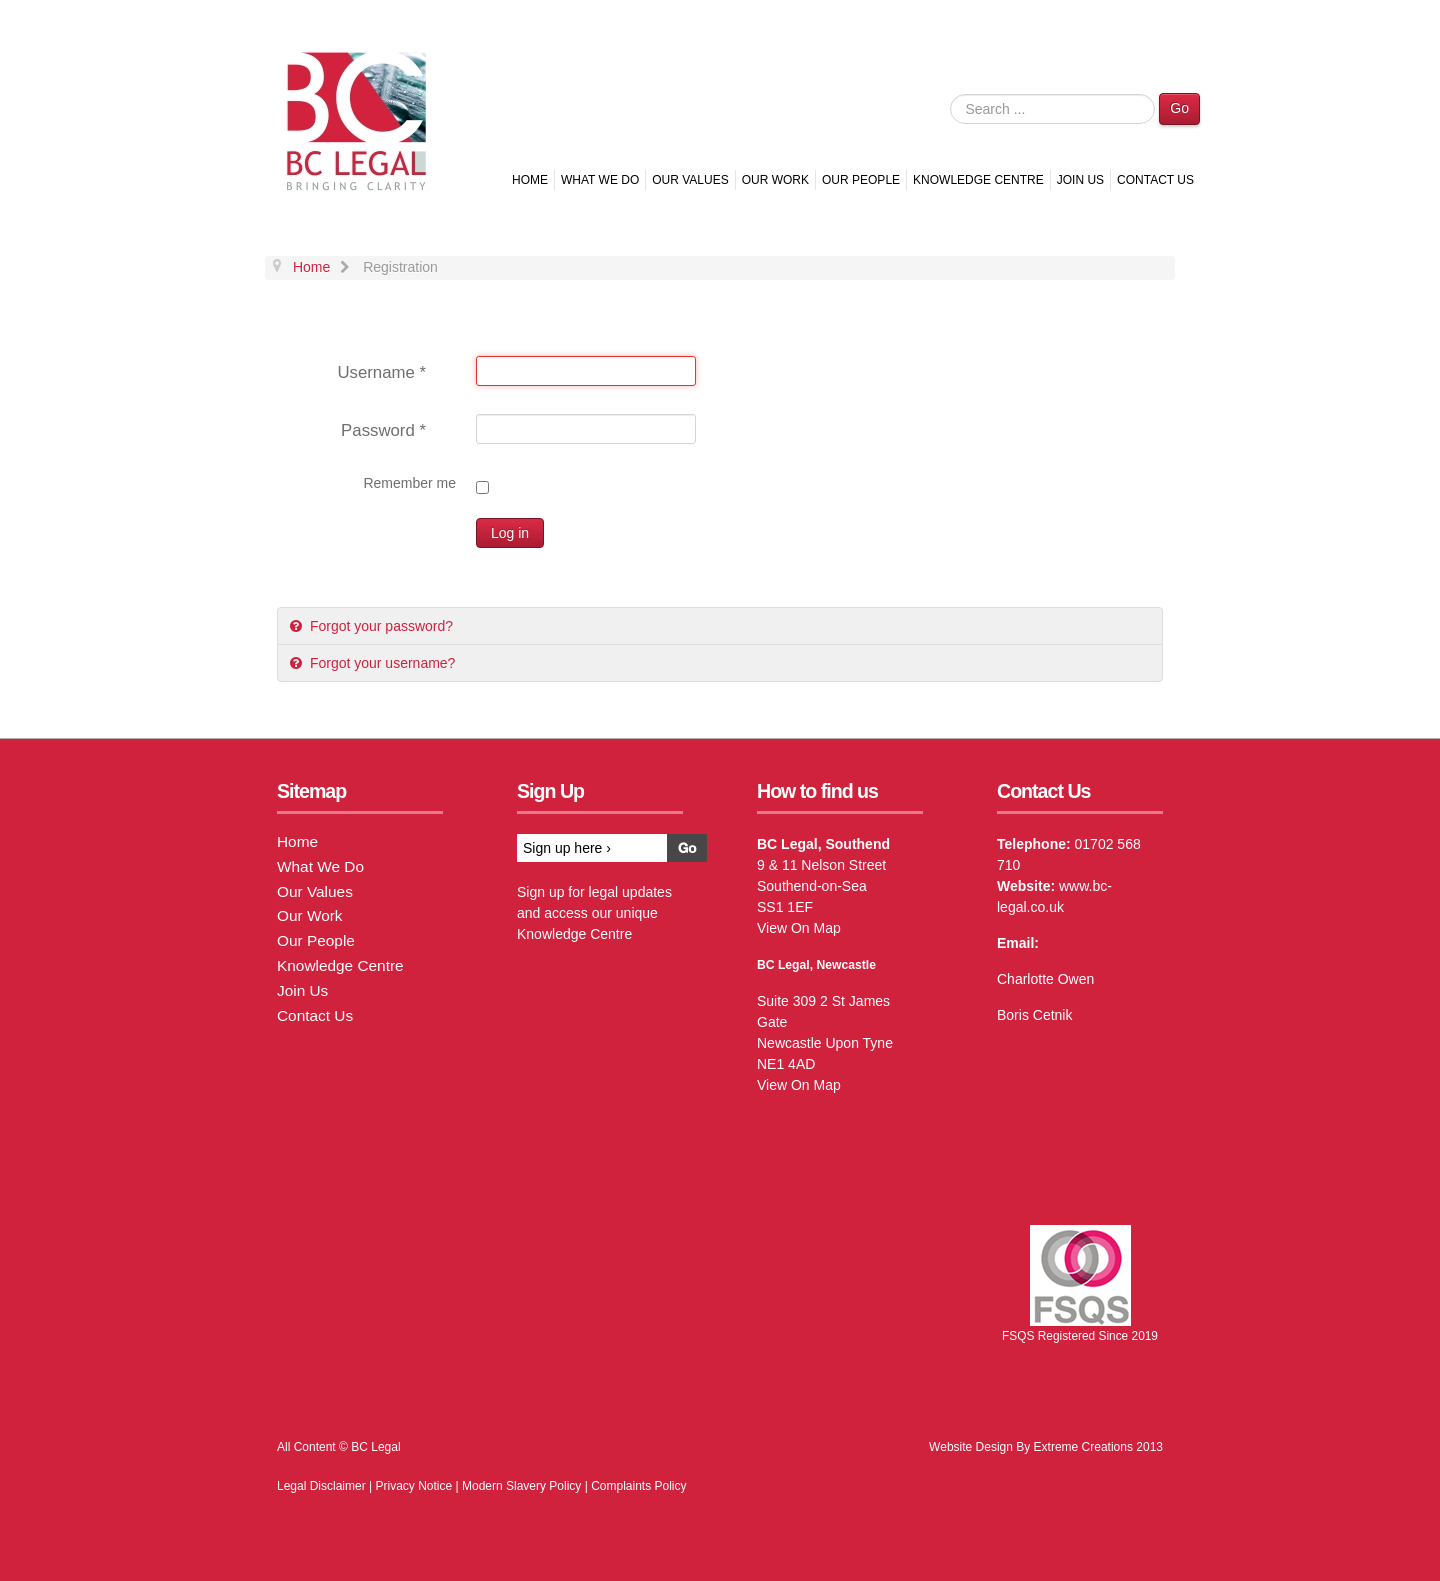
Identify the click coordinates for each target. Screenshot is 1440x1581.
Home (530, 180)
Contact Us (1155, 180)
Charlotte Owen (1045, 979)
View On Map (799, 928)
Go (1179, 108)
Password (383, 430)
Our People (861, 180)
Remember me (409, 483)
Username (381, 372)
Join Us (1080, 180)
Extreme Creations (1083, 1447)
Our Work (775, 180)
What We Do (600, 180)
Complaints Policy (638, 1486)
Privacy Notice (414, 1486)
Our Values (690, 180)
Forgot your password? (379, 626)
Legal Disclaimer (321, 1486)
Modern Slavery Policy (521, 1486)
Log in (510, 533)
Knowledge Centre (978, 180)
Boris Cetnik (1034, 1015)
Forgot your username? (380, 663)
